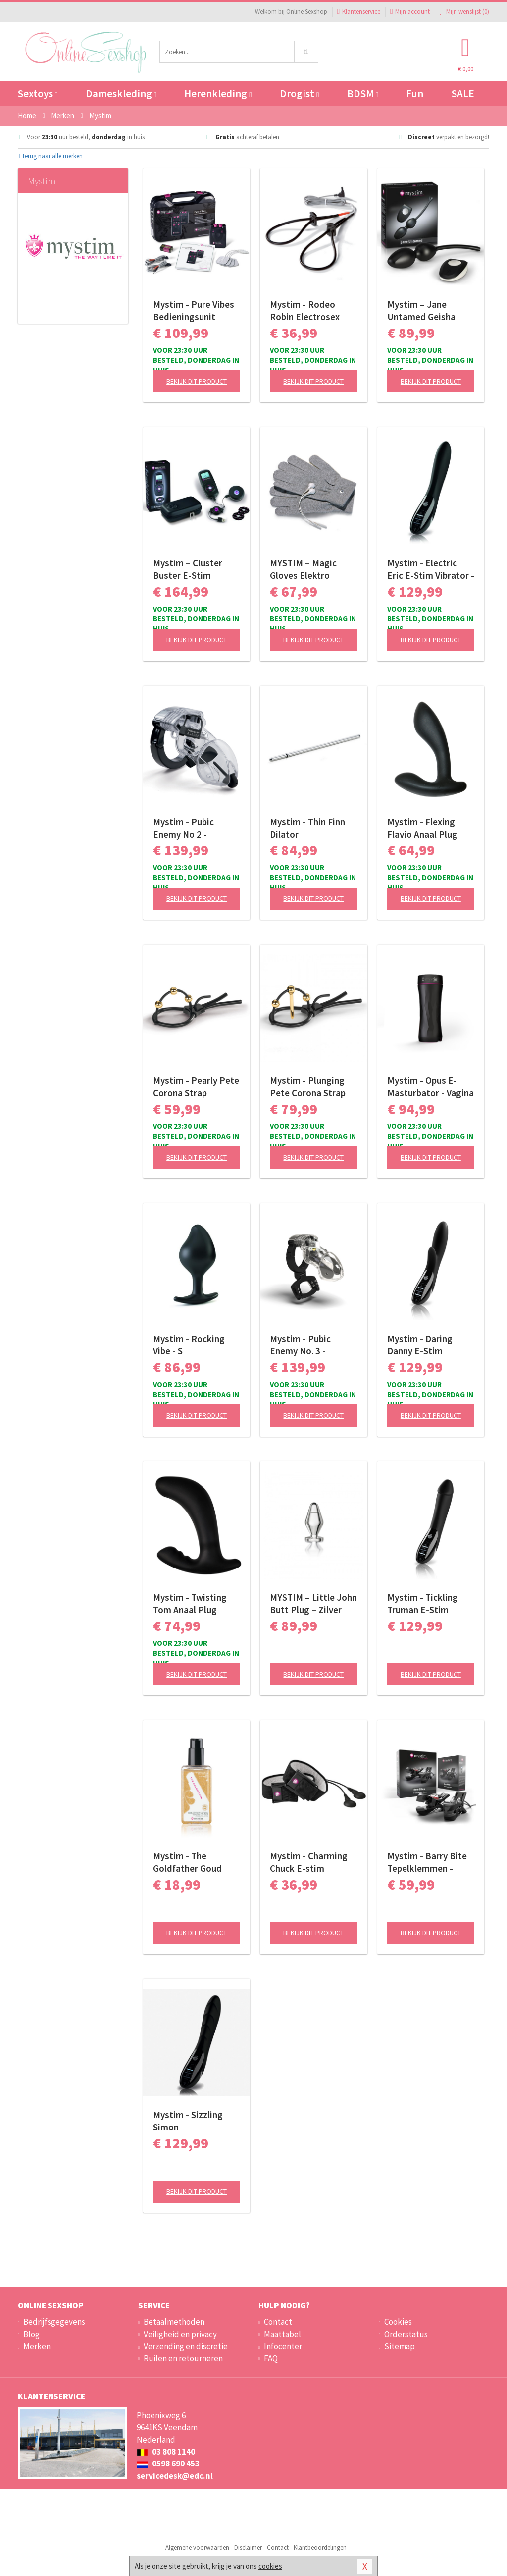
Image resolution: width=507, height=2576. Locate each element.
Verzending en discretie (186, 2346)
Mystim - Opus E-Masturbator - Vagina (430, 1086)
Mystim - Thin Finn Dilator (307, 828)
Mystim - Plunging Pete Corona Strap (308, 1086)
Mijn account (410, 11)
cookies (270, 2566)
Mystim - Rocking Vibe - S (189, 1345)
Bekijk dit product (196, 381)
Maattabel (282, 2334)
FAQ (271, 2358)
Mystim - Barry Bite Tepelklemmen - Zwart (427, 1862)
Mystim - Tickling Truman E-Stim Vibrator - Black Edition (422, 1603)
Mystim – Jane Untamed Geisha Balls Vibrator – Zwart (421, 310)
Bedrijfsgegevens (54, 2321)
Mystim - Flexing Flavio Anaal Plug (422, 828)
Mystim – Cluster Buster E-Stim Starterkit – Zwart (190, 569)
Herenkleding (218, 93)
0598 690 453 (168, 2463)
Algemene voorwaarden (197, 2547)
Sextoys (37, 93)
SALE (463, 93)
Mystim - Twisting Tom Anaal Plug (190, 1603)
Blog (31, 2334)
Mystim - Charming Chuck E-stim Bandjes (309, 1862)
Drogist (299, 93)
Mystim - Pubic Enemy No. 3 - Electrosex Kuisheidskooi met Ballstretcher (308, 1345)
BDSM (362, 93)
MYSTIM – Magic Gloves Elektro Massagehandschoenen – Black (313, 569)
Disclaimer (248, 2547)
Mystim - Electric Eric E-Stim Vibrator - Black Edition (430, 569)
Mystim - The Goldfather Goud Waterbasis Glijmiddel (187, 1862)
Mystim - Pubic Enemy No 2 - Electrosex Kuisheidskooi (183, 828)
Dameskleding (121, 93)
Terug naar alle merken (50, 156)
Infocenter (283, 2346)
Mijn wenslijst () (464, 11)
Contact (278, 2321)
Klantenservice (358, 11)
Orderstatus (406, 2334)
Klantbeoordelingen (320, 2547)
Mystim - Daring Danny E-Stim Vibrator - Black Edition (420, 1345)
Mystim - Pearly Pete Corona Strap (196, 1086)
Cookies (398, 2321)
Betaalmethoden (174, 2321)
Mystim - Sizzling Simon (188, 2121)
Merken (37, 2346)
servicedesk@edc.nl (175, 2475)
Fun (414, 93)
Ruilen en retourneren (183, 2358)
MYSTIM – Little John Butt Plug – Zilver (313, 1603)
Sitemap (399, 2346)
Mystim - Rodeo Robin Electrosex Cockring (305, 310)
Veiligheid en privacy (180, 2334)
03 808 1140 (166, 2451)
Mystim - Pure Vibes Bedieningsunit (193, 310)
